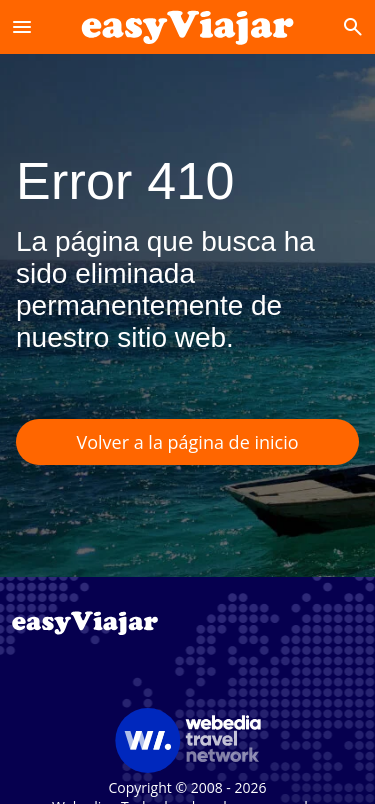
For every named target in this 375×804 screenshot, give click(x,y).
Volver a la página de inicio (187, 442)
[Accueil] (187, 26)
